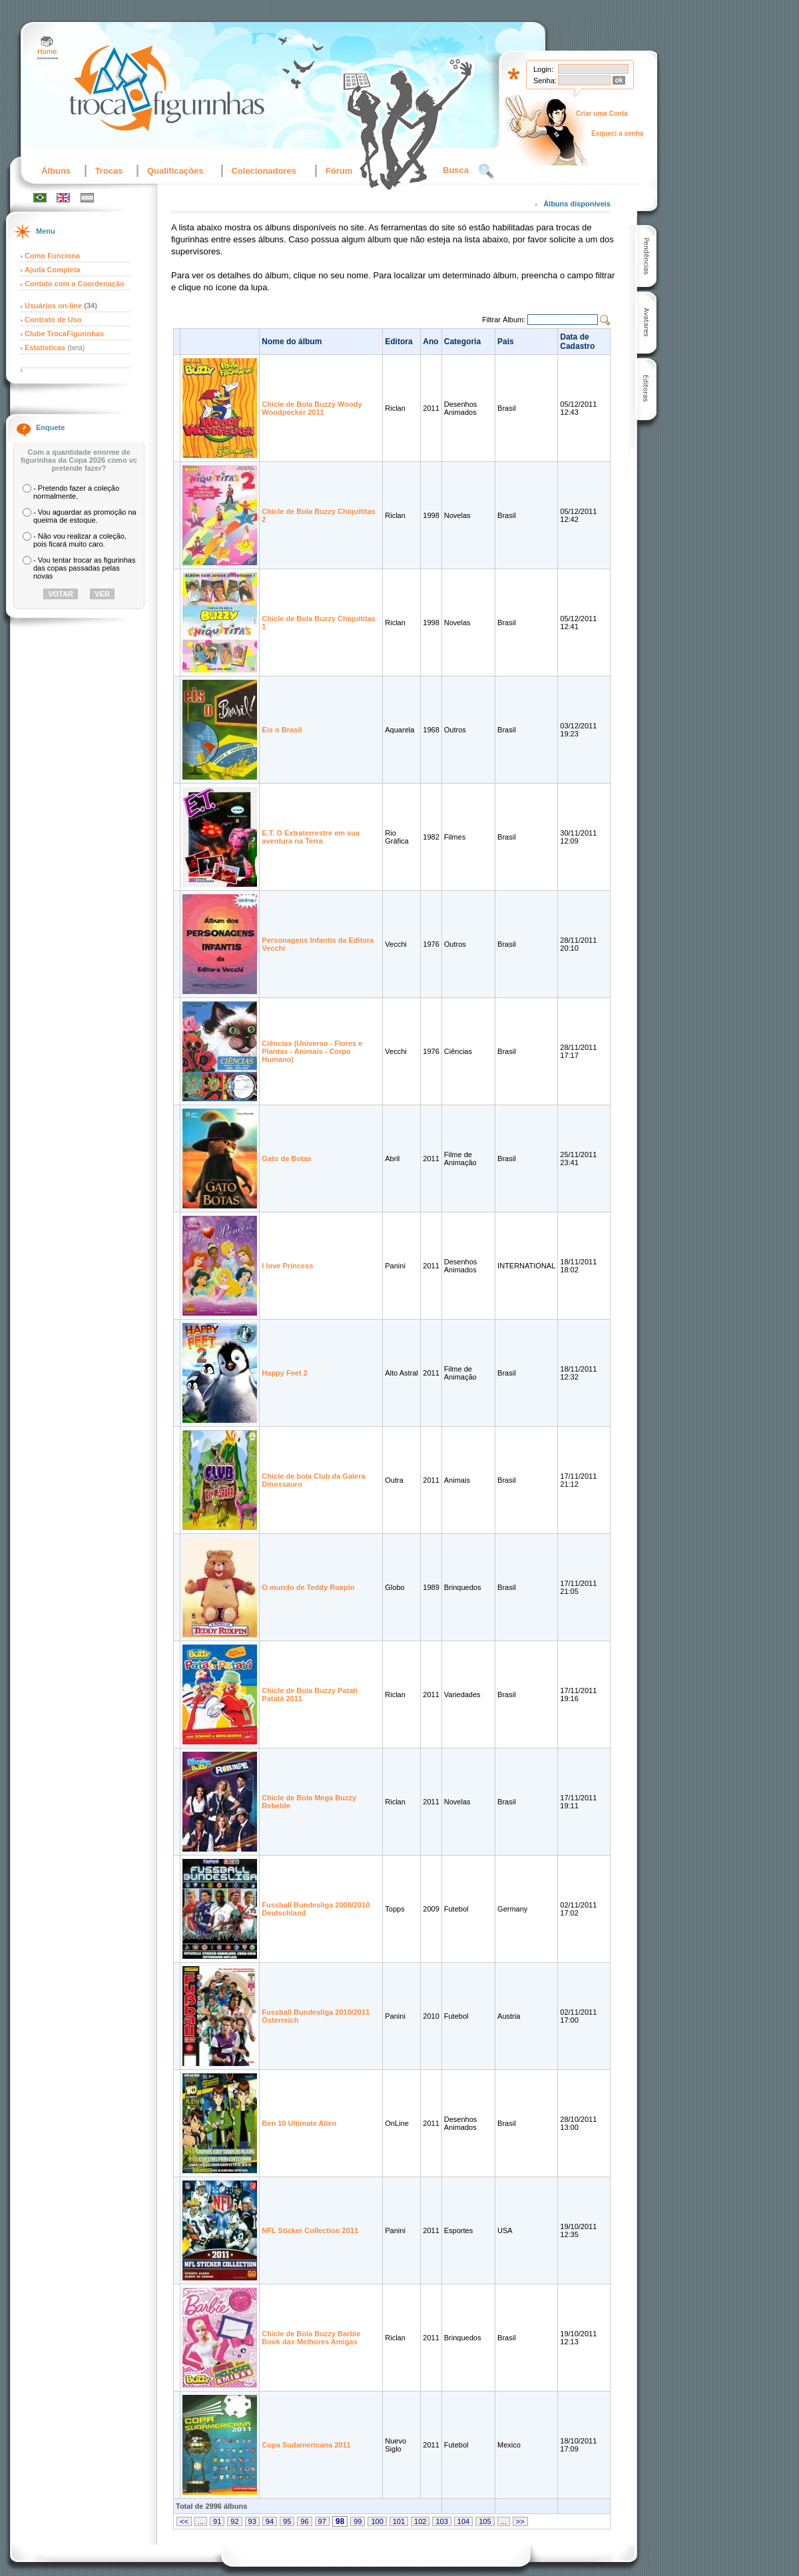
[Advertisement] (732, 251)
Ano (430, 341)
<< (184, 2521)
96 (304, 2521)
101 (399, 2521)
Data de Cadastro (577, 341)
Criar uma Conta (602, 113)
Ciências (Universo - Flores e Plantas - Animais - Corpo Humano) (312, 1051)
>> (520, 2521)
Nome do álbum (292, 341)
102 (420, 2521)
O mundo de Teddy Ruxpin (308, 1587)
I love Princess (287, 1266)
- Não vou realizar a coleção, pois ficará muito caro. (80, 540)
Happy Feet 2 (284, 1373)
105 (485, 2521)
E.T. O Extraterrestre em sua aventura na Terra (311, 837)
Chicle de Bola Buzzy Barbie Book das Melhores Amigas (311, 2338)
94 (270, 2521)
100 (377, 2521)
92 (234, 2521)
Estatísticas (46, 348)
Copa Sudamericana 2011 (306, 2445)
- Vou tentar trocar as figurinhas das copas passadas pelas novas (84, 568)
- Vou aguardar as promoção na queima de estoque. (84, 516)
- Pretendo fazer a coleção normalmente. (76, 492)
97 (322, 2521)
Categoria (462, 341)
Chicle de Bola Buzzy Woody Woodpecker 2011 (312, 408)
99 (358, 2521)
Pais (505, 341)
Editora (398, 341)
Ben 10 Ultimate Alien (299, 2123)
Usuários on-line (53, 306)
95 (287, 2521)
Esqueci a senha (617, 133)
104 (463, 2521)
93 (252, 2521)
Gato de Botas (287, 1158)
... (201, 2521)
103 (441, 2521)
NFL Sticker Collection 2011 (310, 2230)
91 (217, 2521)
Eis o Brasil (282, 730)
